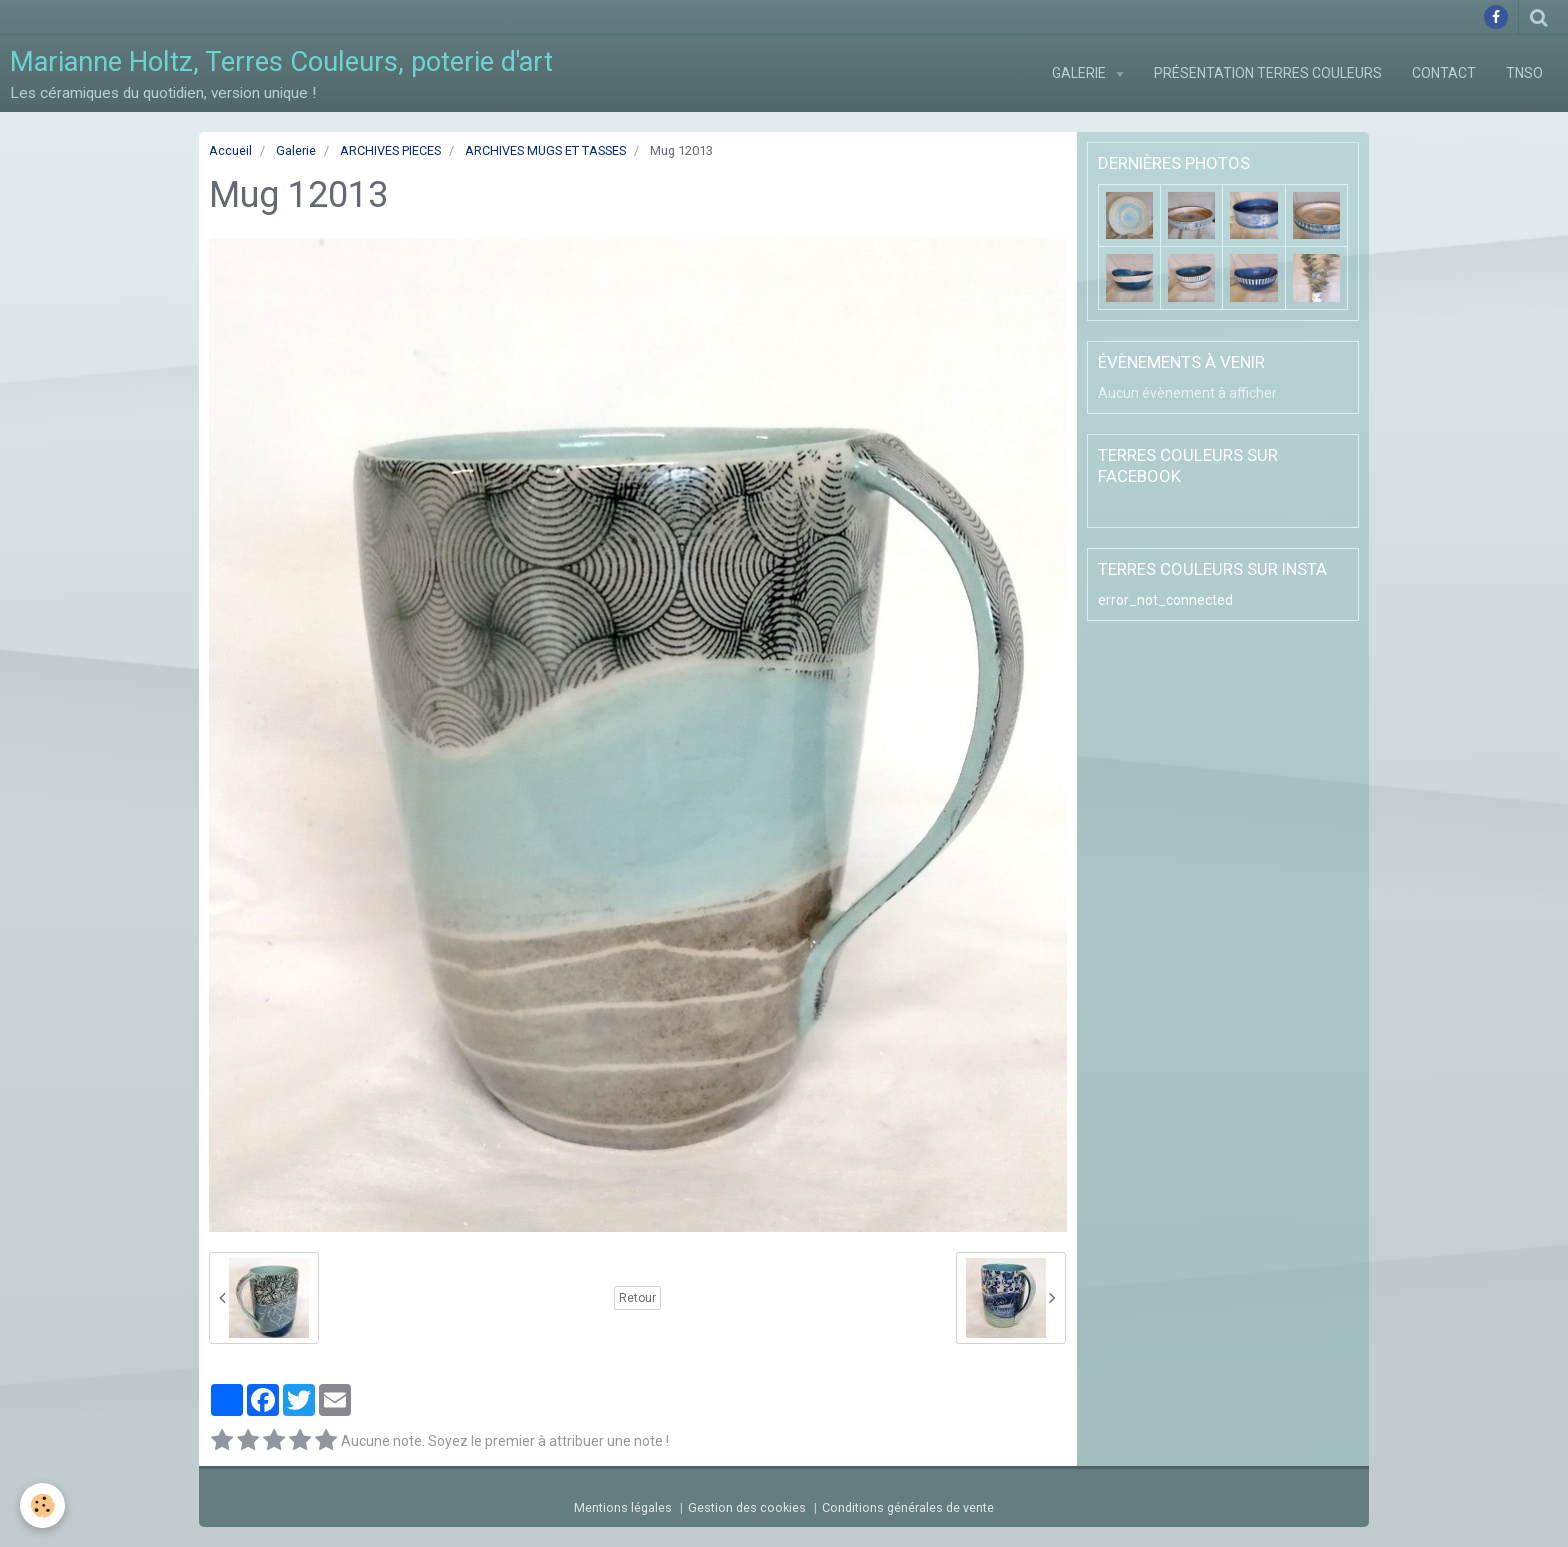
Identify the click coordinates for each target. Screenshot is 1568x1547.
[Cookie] (42, 1505)
